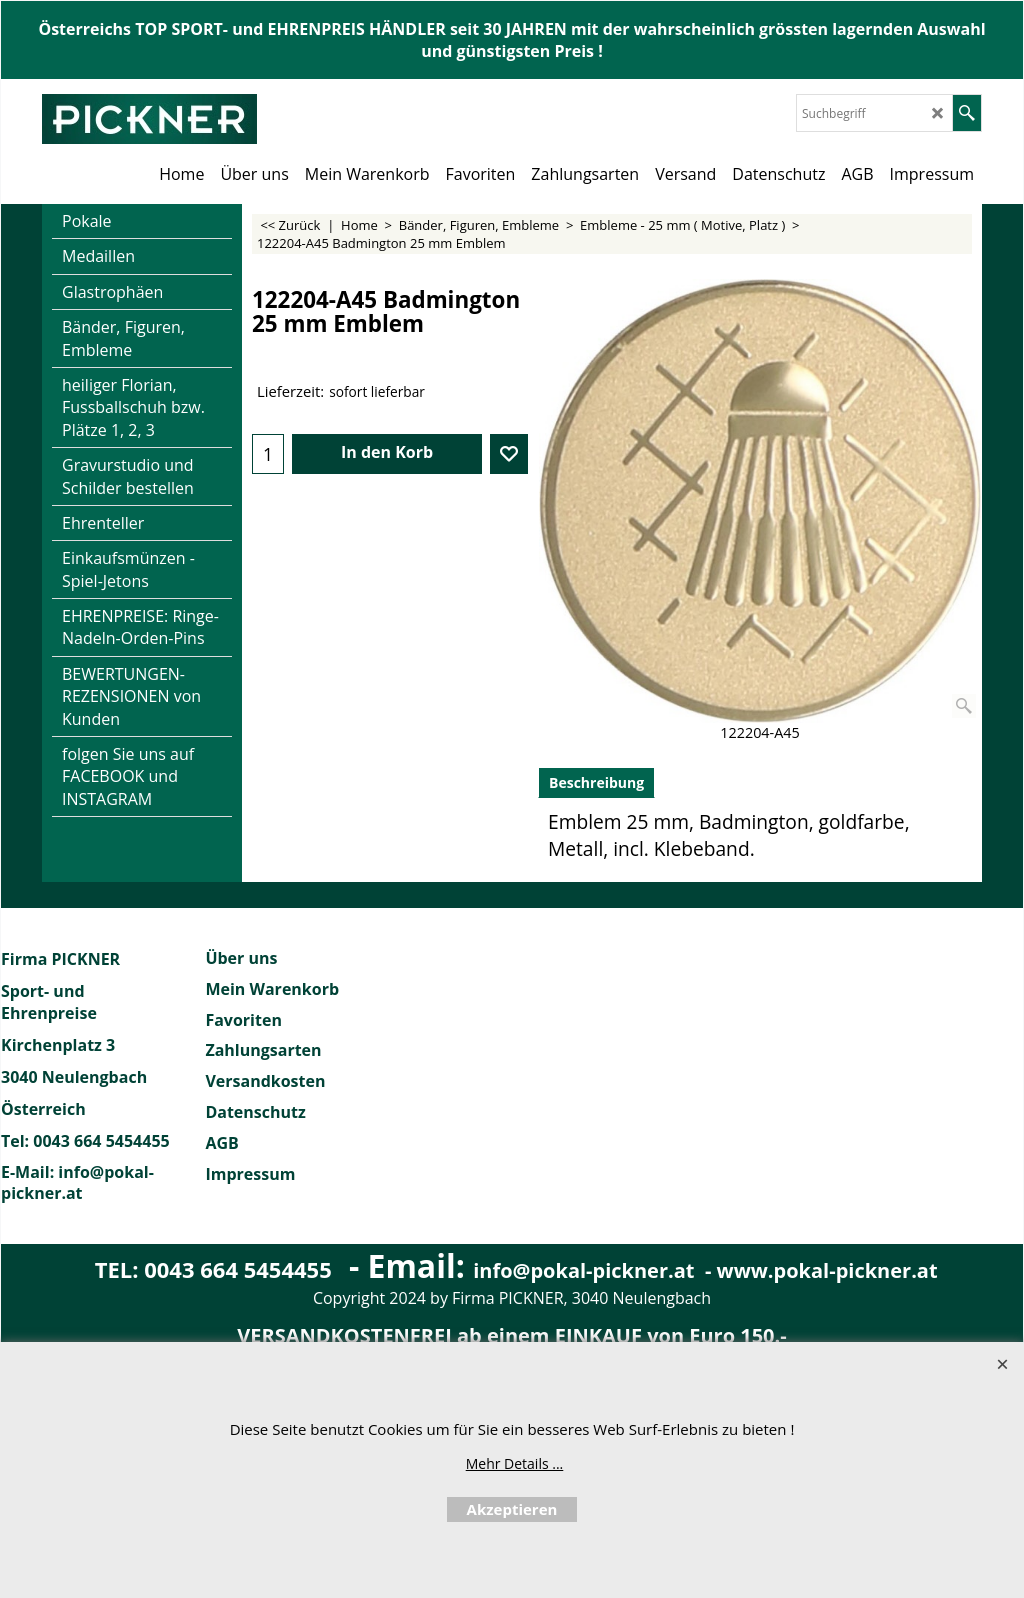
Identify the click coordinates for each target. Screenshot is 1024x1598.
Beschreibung (596, 782)
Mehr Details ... (515, 1463)
